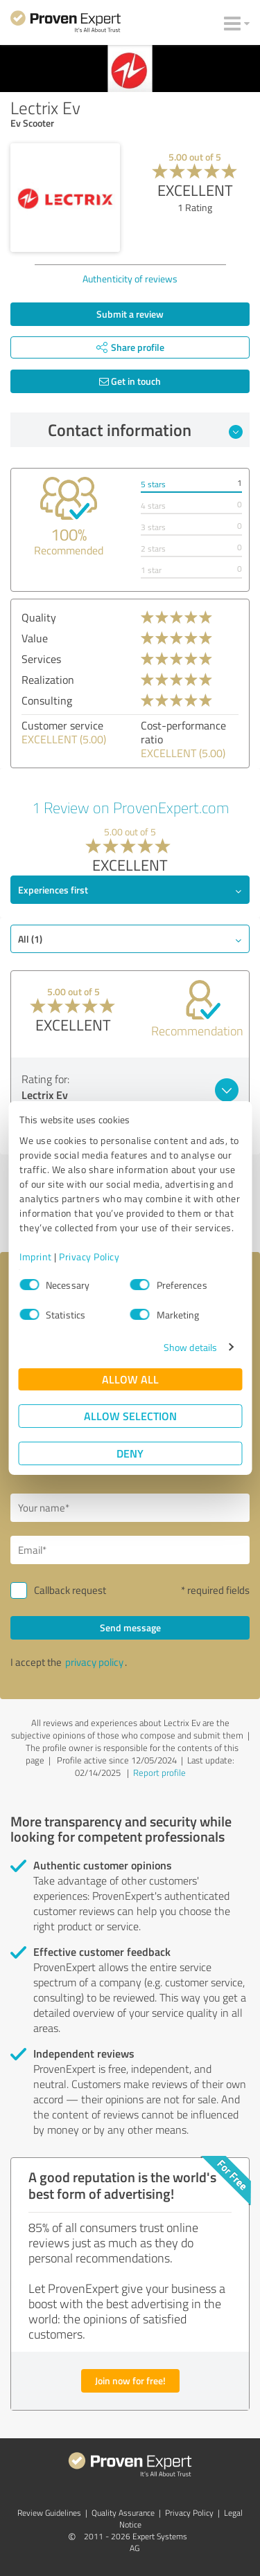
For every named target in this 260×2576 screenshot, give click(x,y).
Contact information (145, 430)
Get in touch (130, 381)
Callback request (70, 1590)
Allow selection (130, 1416)
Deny (130, 1453)
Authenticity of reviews (130, 278)
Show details (190, 1347)
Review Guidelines (49, 2513)
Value (34, 638)
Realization (47, 679)
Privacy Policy (89, 1256)
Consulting (46, 700)
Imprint (35, 1256)
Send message (130, 1627)
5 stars (153, 484)
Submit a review (130, 313)
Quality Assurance (123, 2513)
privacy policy (94, 1662)
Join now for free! (130, 2380)
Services (41, 658)
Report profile (159, 1772)
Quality (38, 617)
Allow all (130, 1379)
